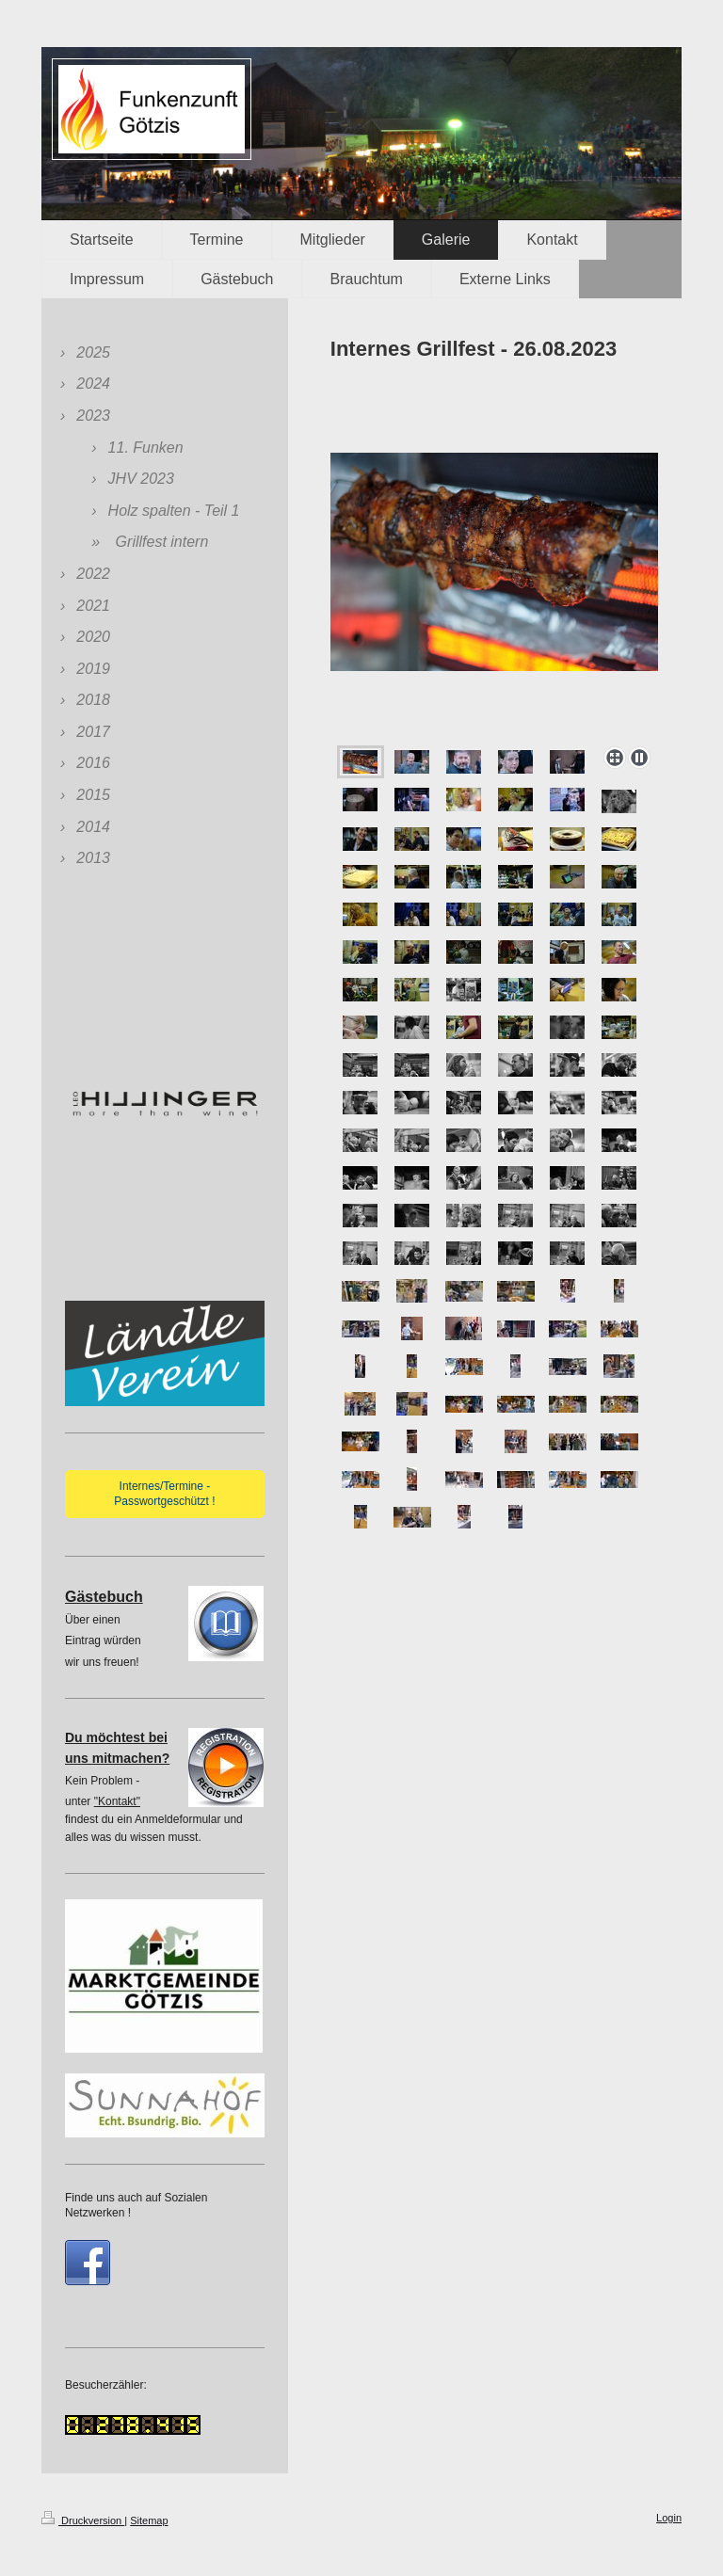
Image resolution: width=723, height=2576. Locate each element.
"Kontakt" (117, 1801)
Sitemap (149, 2520)
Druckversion (82, 2520)
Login (669, 2517)
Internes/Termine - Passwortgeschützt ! (164, 1494)
